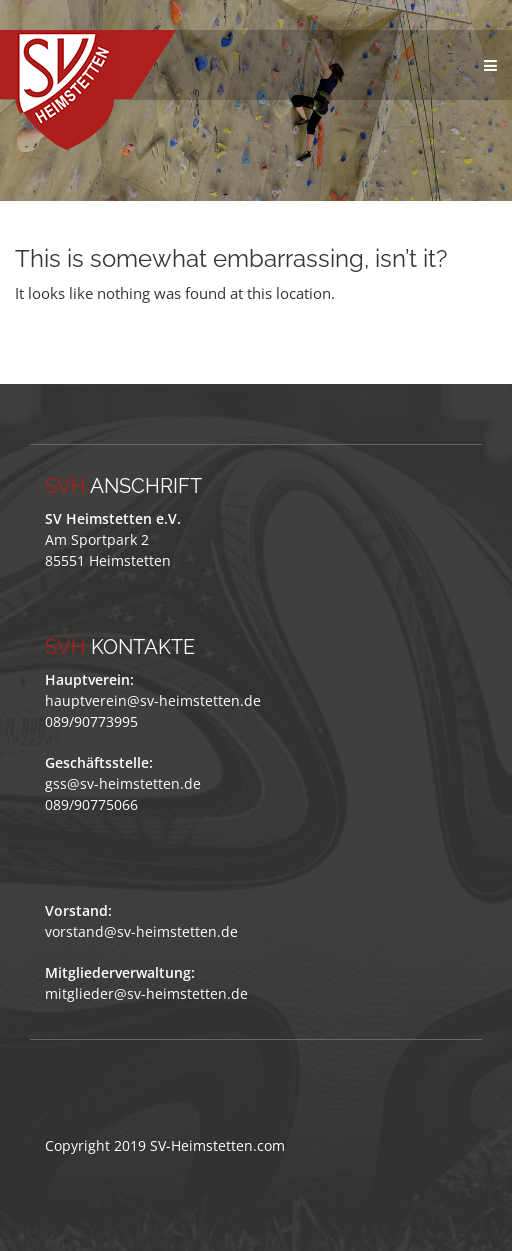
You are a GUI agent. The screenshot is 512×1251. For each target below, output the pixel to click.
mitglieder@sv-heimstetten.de (146, 993)
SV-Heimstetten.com (217, 1145)
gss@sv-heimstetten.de (123, 783)
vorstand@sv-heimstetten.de (141, 931)
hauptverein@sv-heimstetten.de (153, 700)
